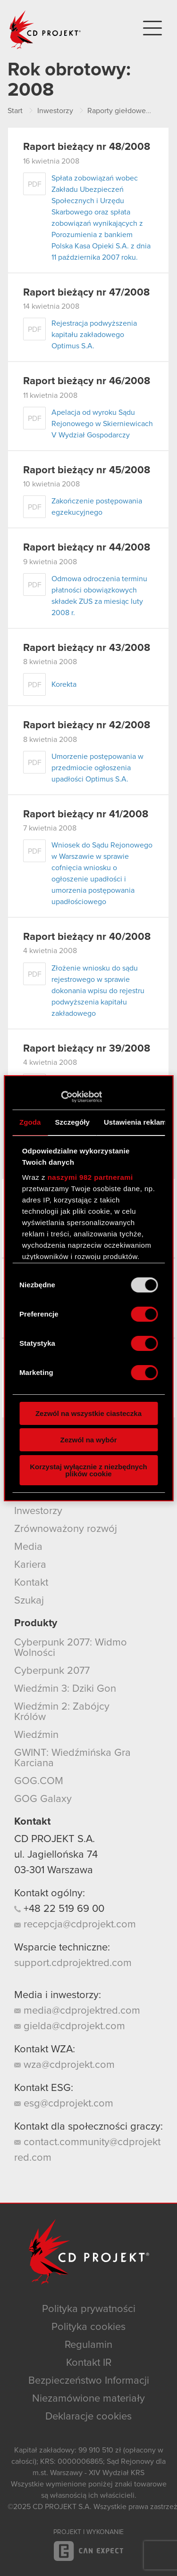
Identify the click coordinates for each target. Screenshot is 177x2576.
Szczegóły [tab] (72, 1122)
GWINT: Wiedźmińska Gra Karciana (72, 1758)
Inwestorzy (38, 1511)
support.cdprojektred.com (73, 1963)
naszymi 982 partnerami (90, 1177)
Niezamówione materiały (88, 2399)
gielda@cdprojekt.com (69, 2026)
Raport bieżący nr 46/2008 (86, 381)
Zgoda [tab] (30, 1122)
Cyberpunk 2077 (52, 1671)
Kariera (30, 1565)
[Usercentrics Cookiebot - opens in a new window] (60, 1097)
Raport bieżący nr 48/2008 (86, 147)
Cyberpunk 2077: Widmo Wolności (70, 1648)
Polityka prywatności (88, 2309)
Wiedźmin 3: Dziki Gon (65, 1689)
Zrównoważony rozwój (65, 1529)
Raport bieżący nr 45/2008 (86, 470)
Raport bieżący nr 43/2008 (86, 648)
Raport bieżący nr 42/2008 (86, 725)
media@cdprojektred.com (77, 2011)
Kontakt (31, 1583)
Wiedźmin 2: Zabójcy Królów (62, 1712)
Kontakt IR (88, 2363)
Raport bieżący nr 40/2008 (87, 937)
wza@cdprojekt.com (64, 2065)
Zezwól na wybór (88, 1440)
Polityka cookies (88, 2327)
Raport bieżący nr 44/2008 (86, 548)
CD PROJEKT (45, 29)
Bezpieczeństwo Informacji (88, 2381)
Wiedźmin (36, 1735)
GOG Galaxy (43, 1799)
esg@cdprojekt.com (63, 2104)
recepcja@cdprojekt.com (75, 1924)
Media (28, 1547)
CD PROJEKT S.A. (54, 1839)
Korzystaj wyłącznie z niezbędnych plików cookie (88, 1470)
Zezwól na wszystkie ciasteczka (88, 1413)
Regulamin (88, 2345)
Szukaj (29, 1601)
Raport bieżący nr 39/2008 (86, 1049)
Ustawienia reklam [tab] (135, 1122)
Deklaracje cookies (88, 2416)
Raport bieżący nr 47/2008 (86, 293)
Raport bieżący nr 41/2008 (85, 814)
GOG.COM (38, 1781)
